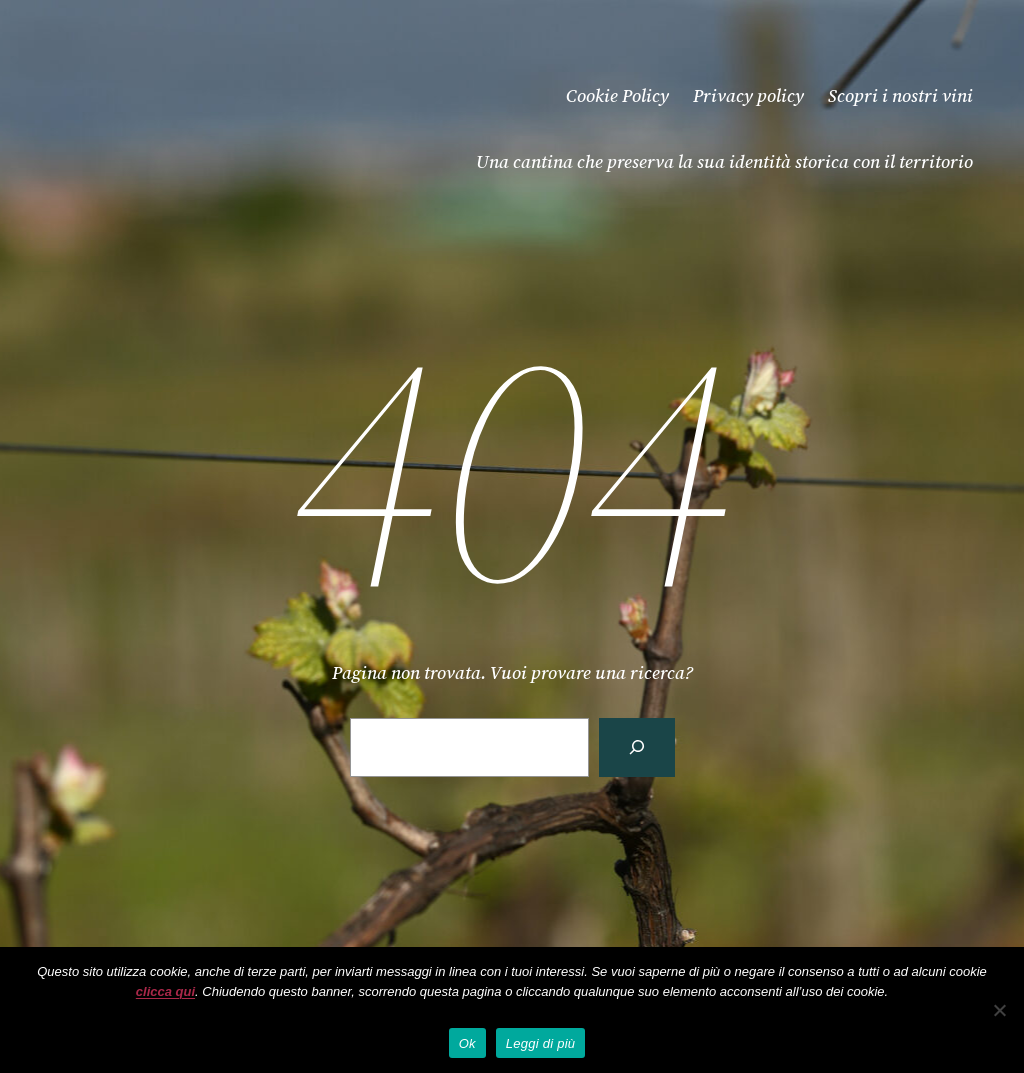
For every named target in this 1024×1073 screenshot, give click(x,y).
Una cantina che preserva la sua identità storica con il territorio (724, 161)
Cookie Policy (617, 95)
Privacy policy (748, 95)
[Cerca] (637, 747)
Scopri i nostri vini (900, 95)
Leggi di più (541, 1043)
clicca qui (165, 991)
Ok (467, 1043)
